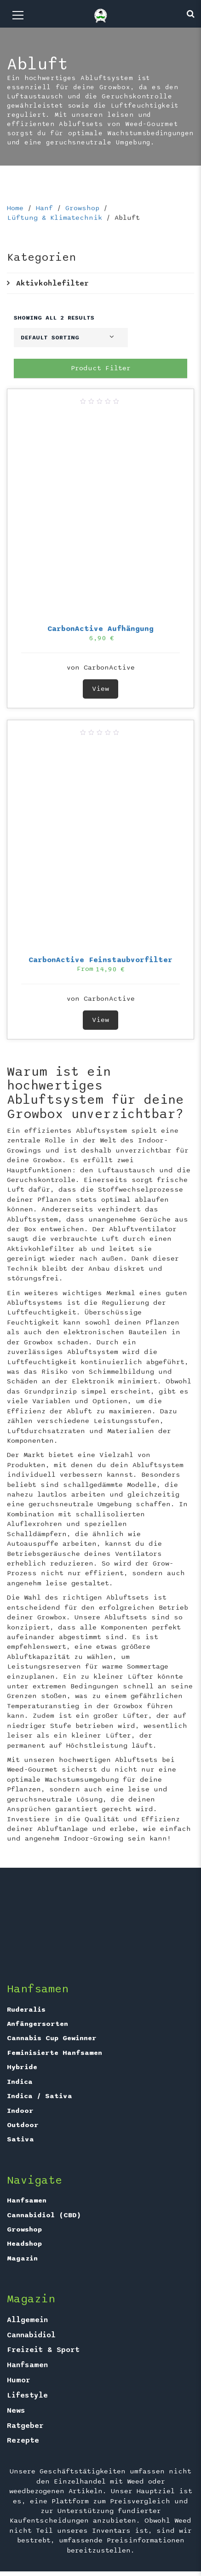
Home (15, 208)
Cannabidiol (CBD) (44, 2215)
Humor (18, 2380)
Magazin (22, 2258)
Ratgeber (25, 2425)
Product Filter (101, 368)
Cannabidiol (31, 2335)
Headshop (24, 2243)
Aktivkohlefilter (52, 283)
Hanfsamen (26, 2200)
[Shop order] (71, 337)
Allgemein (27, 2319)
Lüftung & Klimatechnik (54, 217)
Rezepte (23, 2440)
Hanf (44, 208)
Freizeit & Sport (43, 2349)
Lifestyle (27, 2395)
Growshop (82, 208)
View (100, 688)
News (16, 2410)
